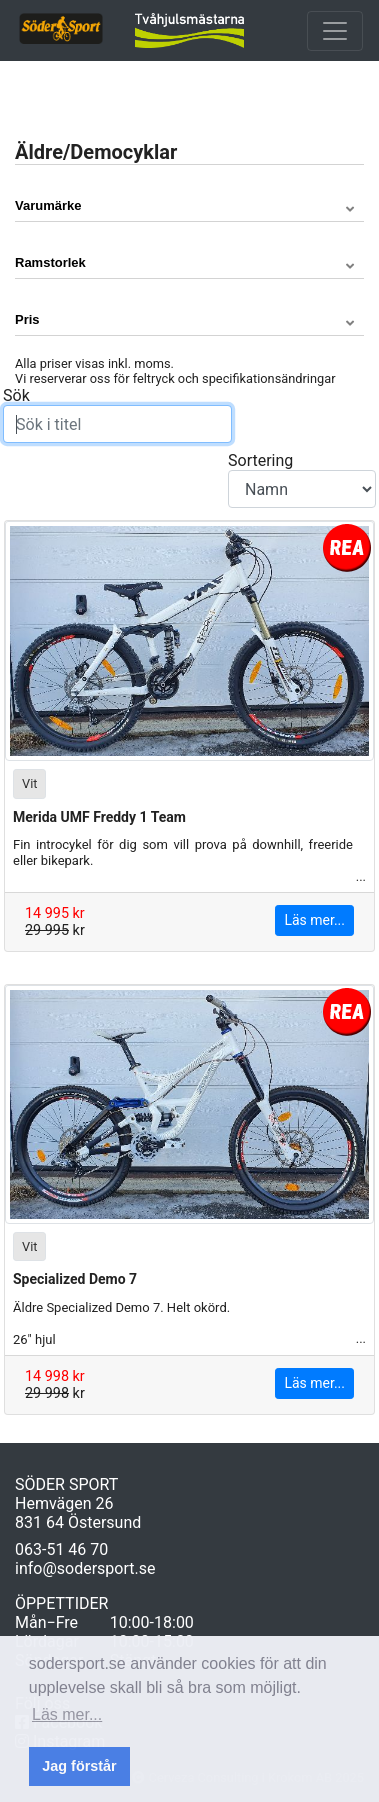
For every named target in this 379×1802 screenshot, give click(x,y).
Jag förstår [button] (79, 1766)
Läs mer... (314, 920)
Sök (117, 414)
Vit (29, 782)
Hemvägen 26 (64, 1503)
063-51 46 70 (61, 1549)
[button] (189, 206)
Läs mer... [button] (67, 1714)
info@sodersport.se (85, 1568)
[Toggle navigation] (335, 31)
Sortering (302, 479)
